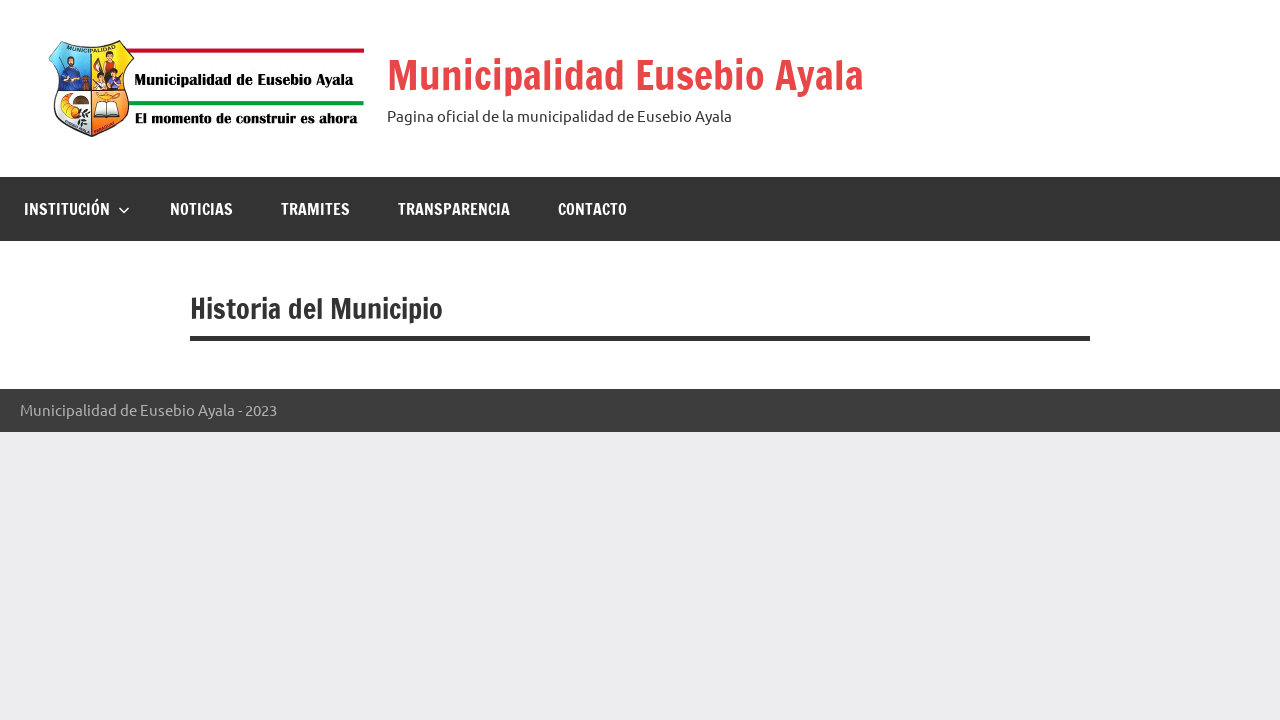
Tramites (315, 209)
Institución (77, 209)
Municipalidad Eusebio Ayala (625, 74)
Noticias (201, 209)
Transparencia (454, 209)
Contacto (592, 209)
